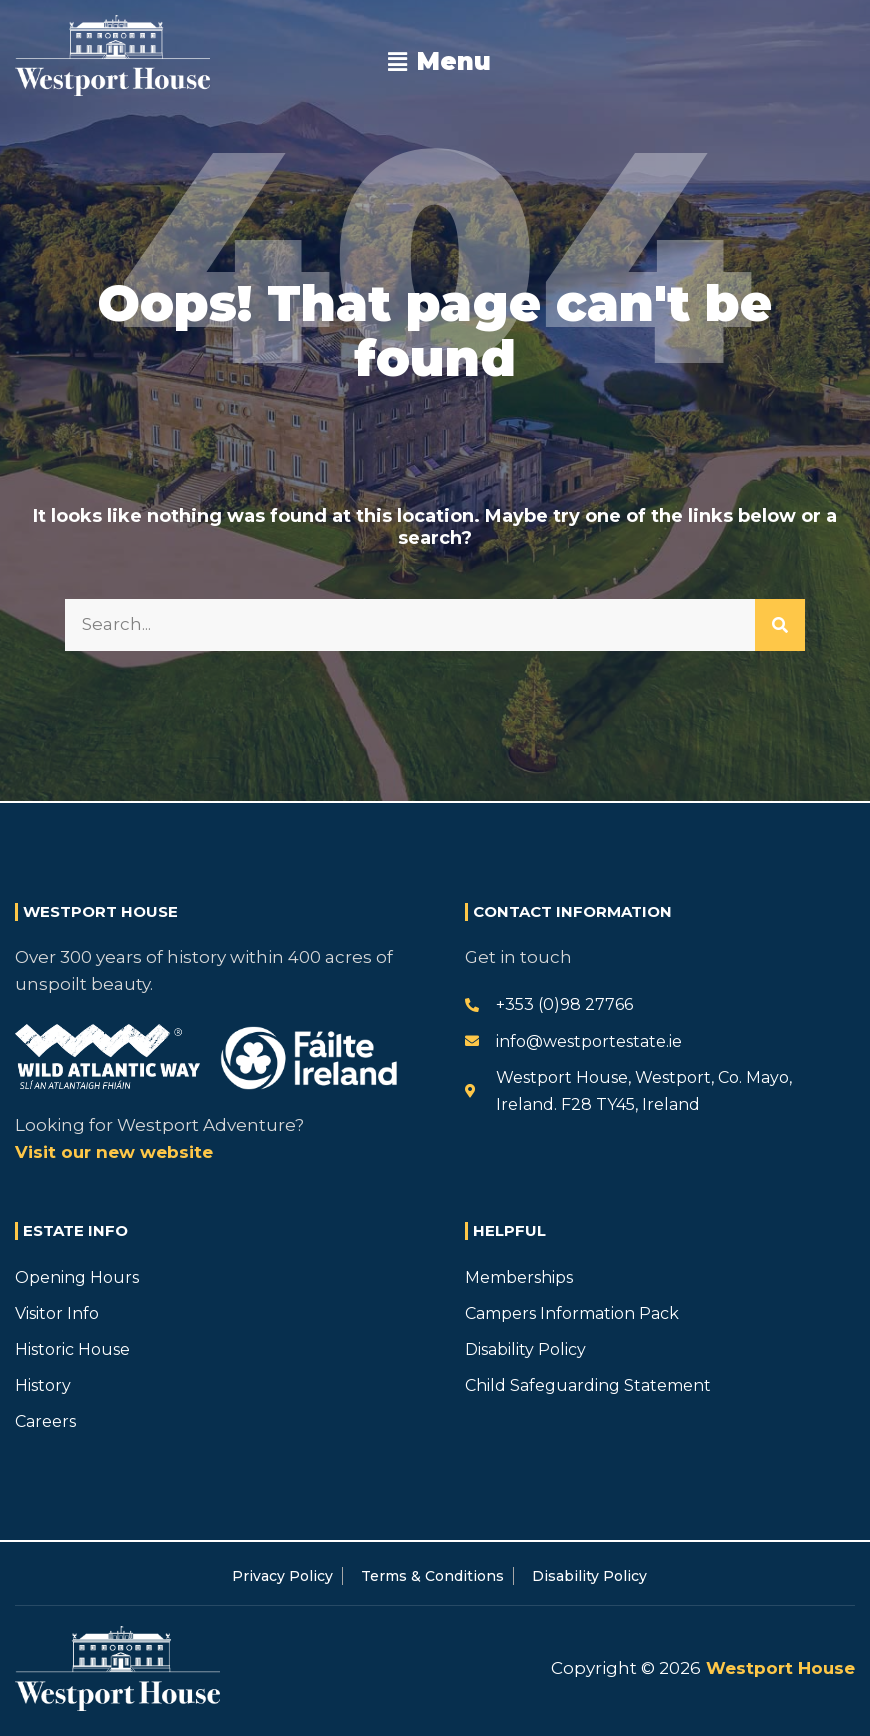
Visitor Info (57, 1313)
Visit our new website (114, 1152)
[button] (439, 62)
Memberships (519, 1277)
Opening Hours (77, 1277)
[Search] (780, 625)
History (43, 1385)
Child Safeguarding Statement (588, 1385)
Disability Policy (525, 1349)
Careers (45, 1421)
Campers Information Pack (572, 1313)
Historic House (72, 1349)
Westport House (778, 1668)
